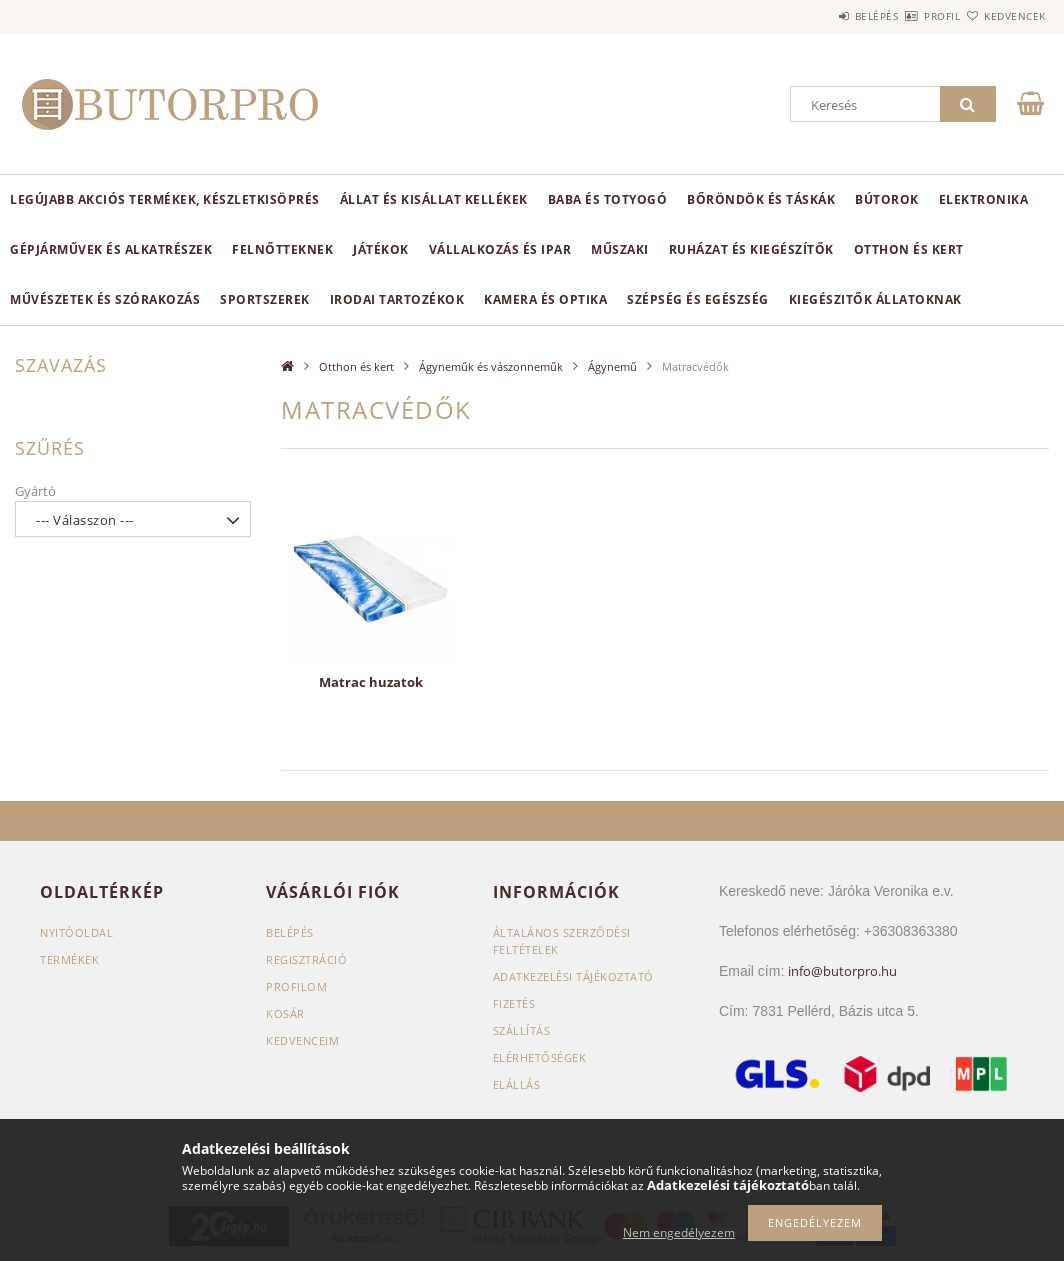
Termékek (69, 959)
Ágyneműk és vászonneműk (491, 366)
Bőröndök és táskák (761, 199)
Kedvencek (1003, 16)
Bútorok (887, 199)
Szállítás (522, 1030)
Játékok (381, 249)
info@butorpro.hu (842, 971)
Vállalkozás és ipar (500, 249)
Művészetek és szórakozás (105, 299)
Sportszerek (265, 299)
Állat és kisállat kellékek (434, 199)
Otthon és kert (909, 249)
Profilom (296, 986)
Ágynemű (612, 366)
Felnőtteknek (282, 249)
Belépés (818, 16)
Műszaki (620, 249)
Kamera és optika (545, 299)
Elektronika (984, 199)
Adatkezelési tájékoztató (573, 976)
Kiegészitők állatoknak (875, 299)
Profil (907, 16)
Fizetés (514, 1003)
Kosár (285, 1013)
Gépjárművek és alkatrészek (111, 249)
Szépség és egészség (698, 299)
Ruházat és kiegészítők (751, 249)
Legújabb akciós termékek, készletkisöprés (165, 199)
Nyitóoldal (76, 932)
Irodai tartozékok (397, 299)
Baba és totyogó (608, 199)
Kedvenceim (302, 1040)
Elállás (517, 1084)
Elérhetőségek (540, 1057)
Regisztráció (306, 959)
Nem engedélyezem (679, 1232)
